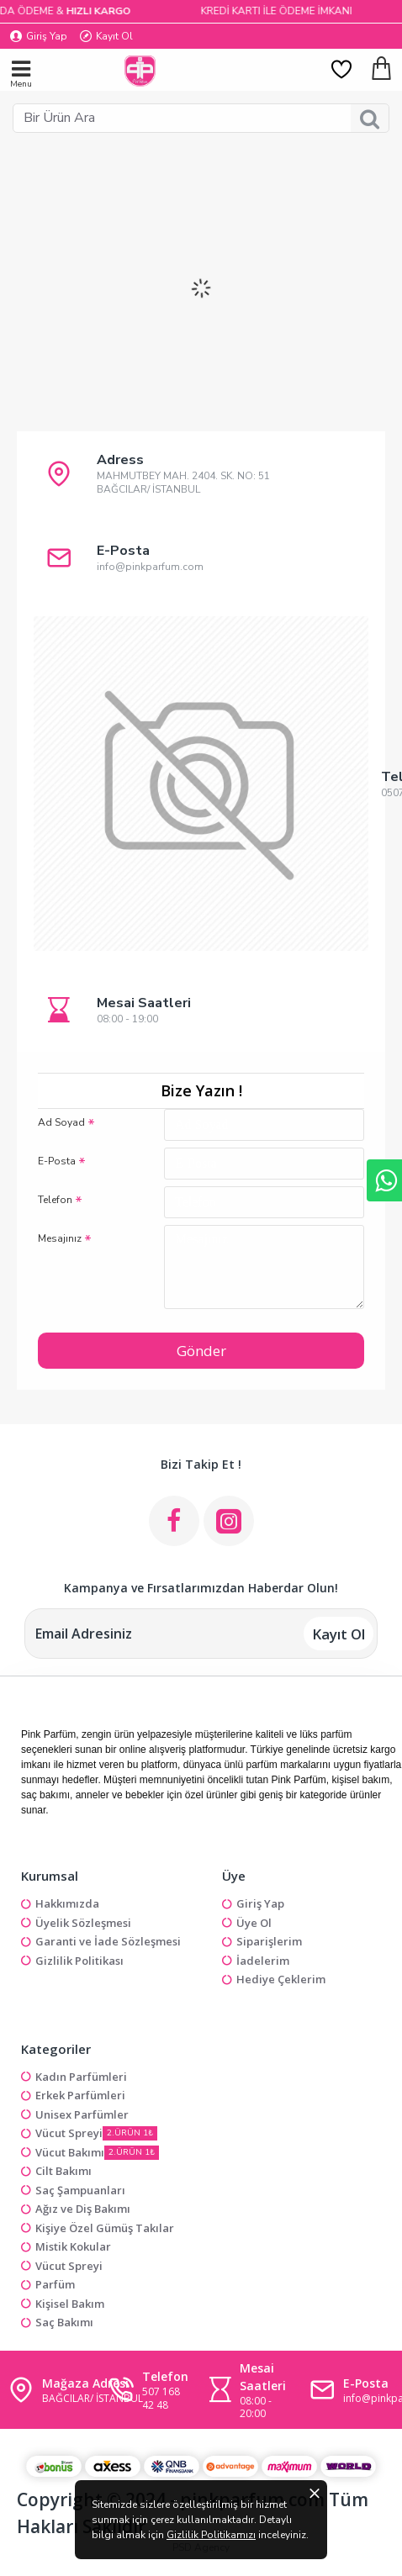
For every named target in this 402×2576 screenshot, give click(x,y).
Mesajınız (60, 1238)
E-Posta (57, 1161)
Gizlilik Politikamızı (211, 2535)
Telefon (55, 1199)
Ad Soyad (61, 1122)
